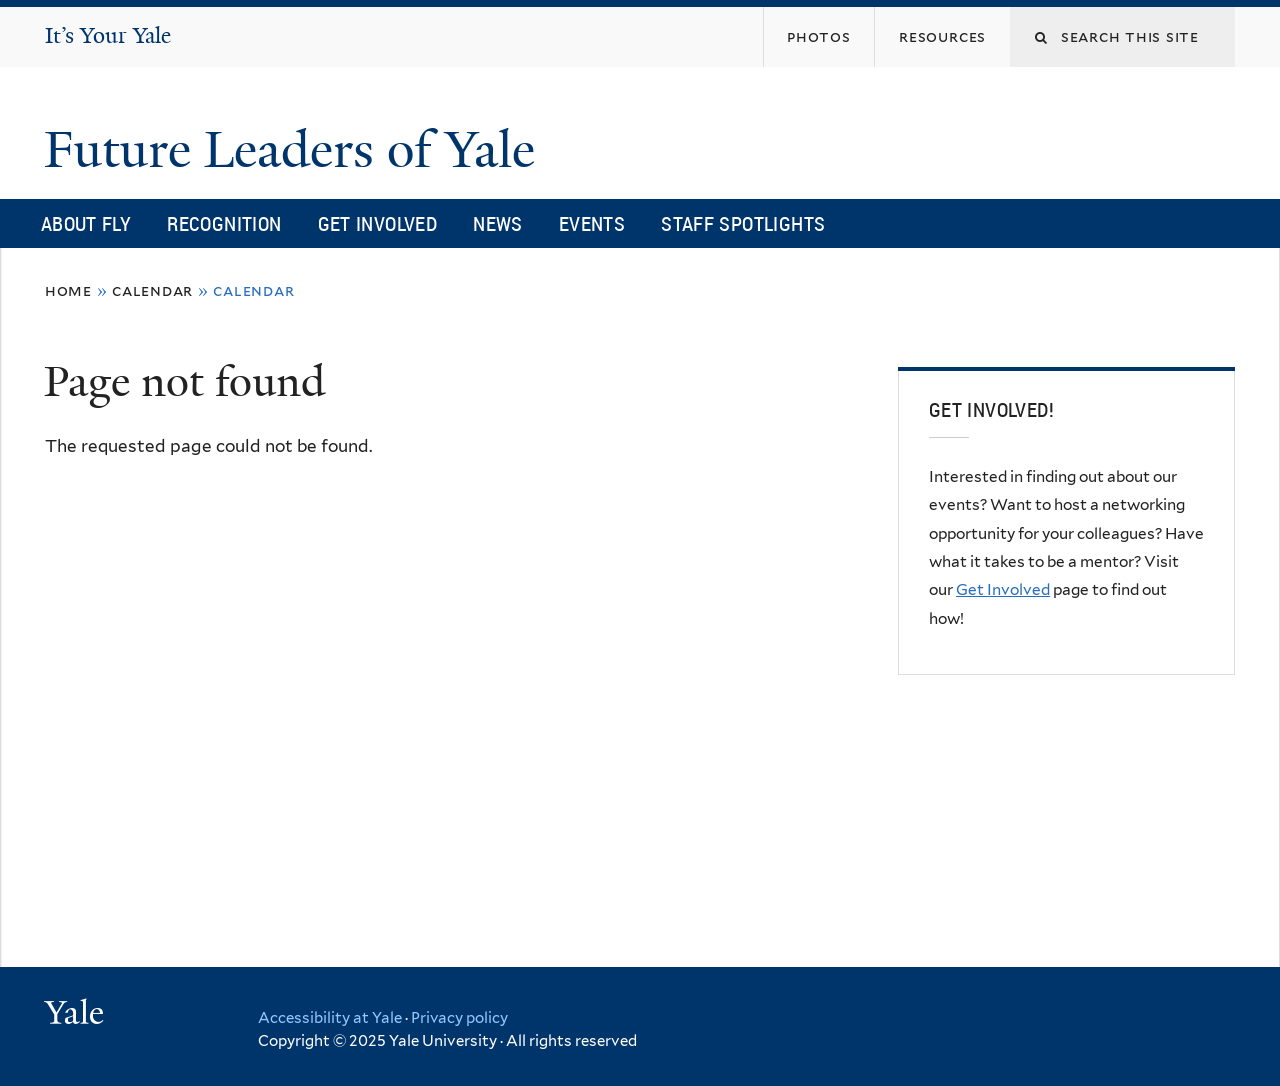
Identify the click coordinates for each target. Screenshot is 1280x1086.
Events (592, 223)
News (498, 223)
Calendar (152, 290)
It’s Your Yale (108, 35)
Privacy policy (459, 1018)
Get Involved (378, 223)
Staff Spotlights (743, 223)
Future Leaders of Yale (296, 150)
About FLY (86, 223)
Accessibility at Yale (330, 1018)
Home (68, 290)
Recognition (224, 223)
